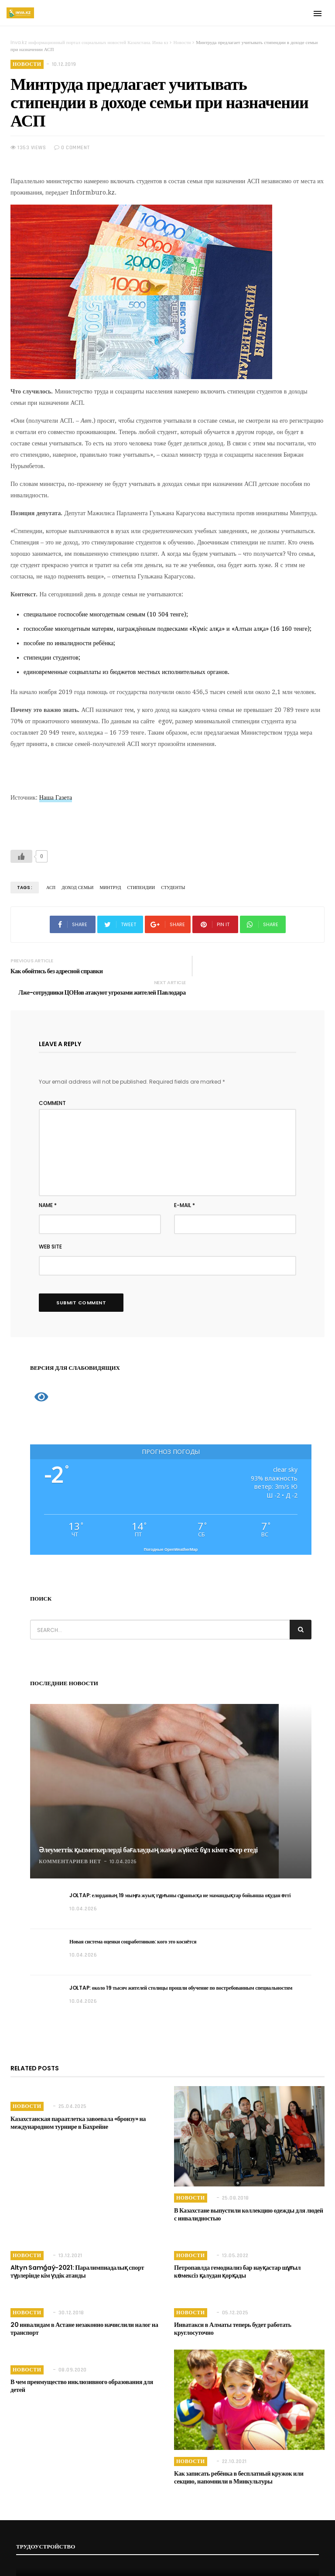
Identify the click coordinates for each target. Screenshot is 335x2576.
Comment (52, 1089)
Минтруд (109, 887)
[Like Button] (21, 856)
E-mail (184, 1191)
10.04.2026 (123, 1848)
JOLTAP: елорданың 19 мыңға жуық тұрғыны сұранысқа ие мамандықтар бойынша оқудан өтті (180, 1881)
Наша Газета (55, 797)
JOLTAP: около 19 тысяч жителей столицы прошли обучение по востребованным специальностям (180, 1974)
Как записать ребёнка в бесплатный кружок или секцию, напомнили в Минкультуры (249, 2464)
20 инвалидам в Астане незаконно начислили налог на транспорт (82, 2315)
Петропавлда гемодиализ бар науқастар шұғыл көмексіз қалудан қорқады (248, 2258)
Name (48, 1191)
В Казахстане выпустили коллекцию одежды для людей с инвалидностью (249, 2201)
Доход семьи (77, 887)
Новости (27, 64)
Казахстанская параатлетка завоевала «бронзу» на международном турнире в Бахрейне (76, 2109)
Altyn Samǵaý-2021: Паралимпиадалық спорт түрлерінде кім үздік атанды (75, 2258)
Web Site (50, 1233)
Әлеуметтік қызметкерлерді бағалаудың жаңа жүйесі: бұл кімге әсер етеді (148, 1836)
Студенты (170, 887)
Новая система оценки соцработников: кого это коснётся (132, 1928)
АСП (50, 887)
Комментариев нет (70, 1848)
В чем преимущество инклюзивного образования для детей (80, 2372)
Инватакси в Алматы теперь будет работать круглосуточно (231, 2315)
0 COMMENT (72, 147)
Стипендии (138, 887)
